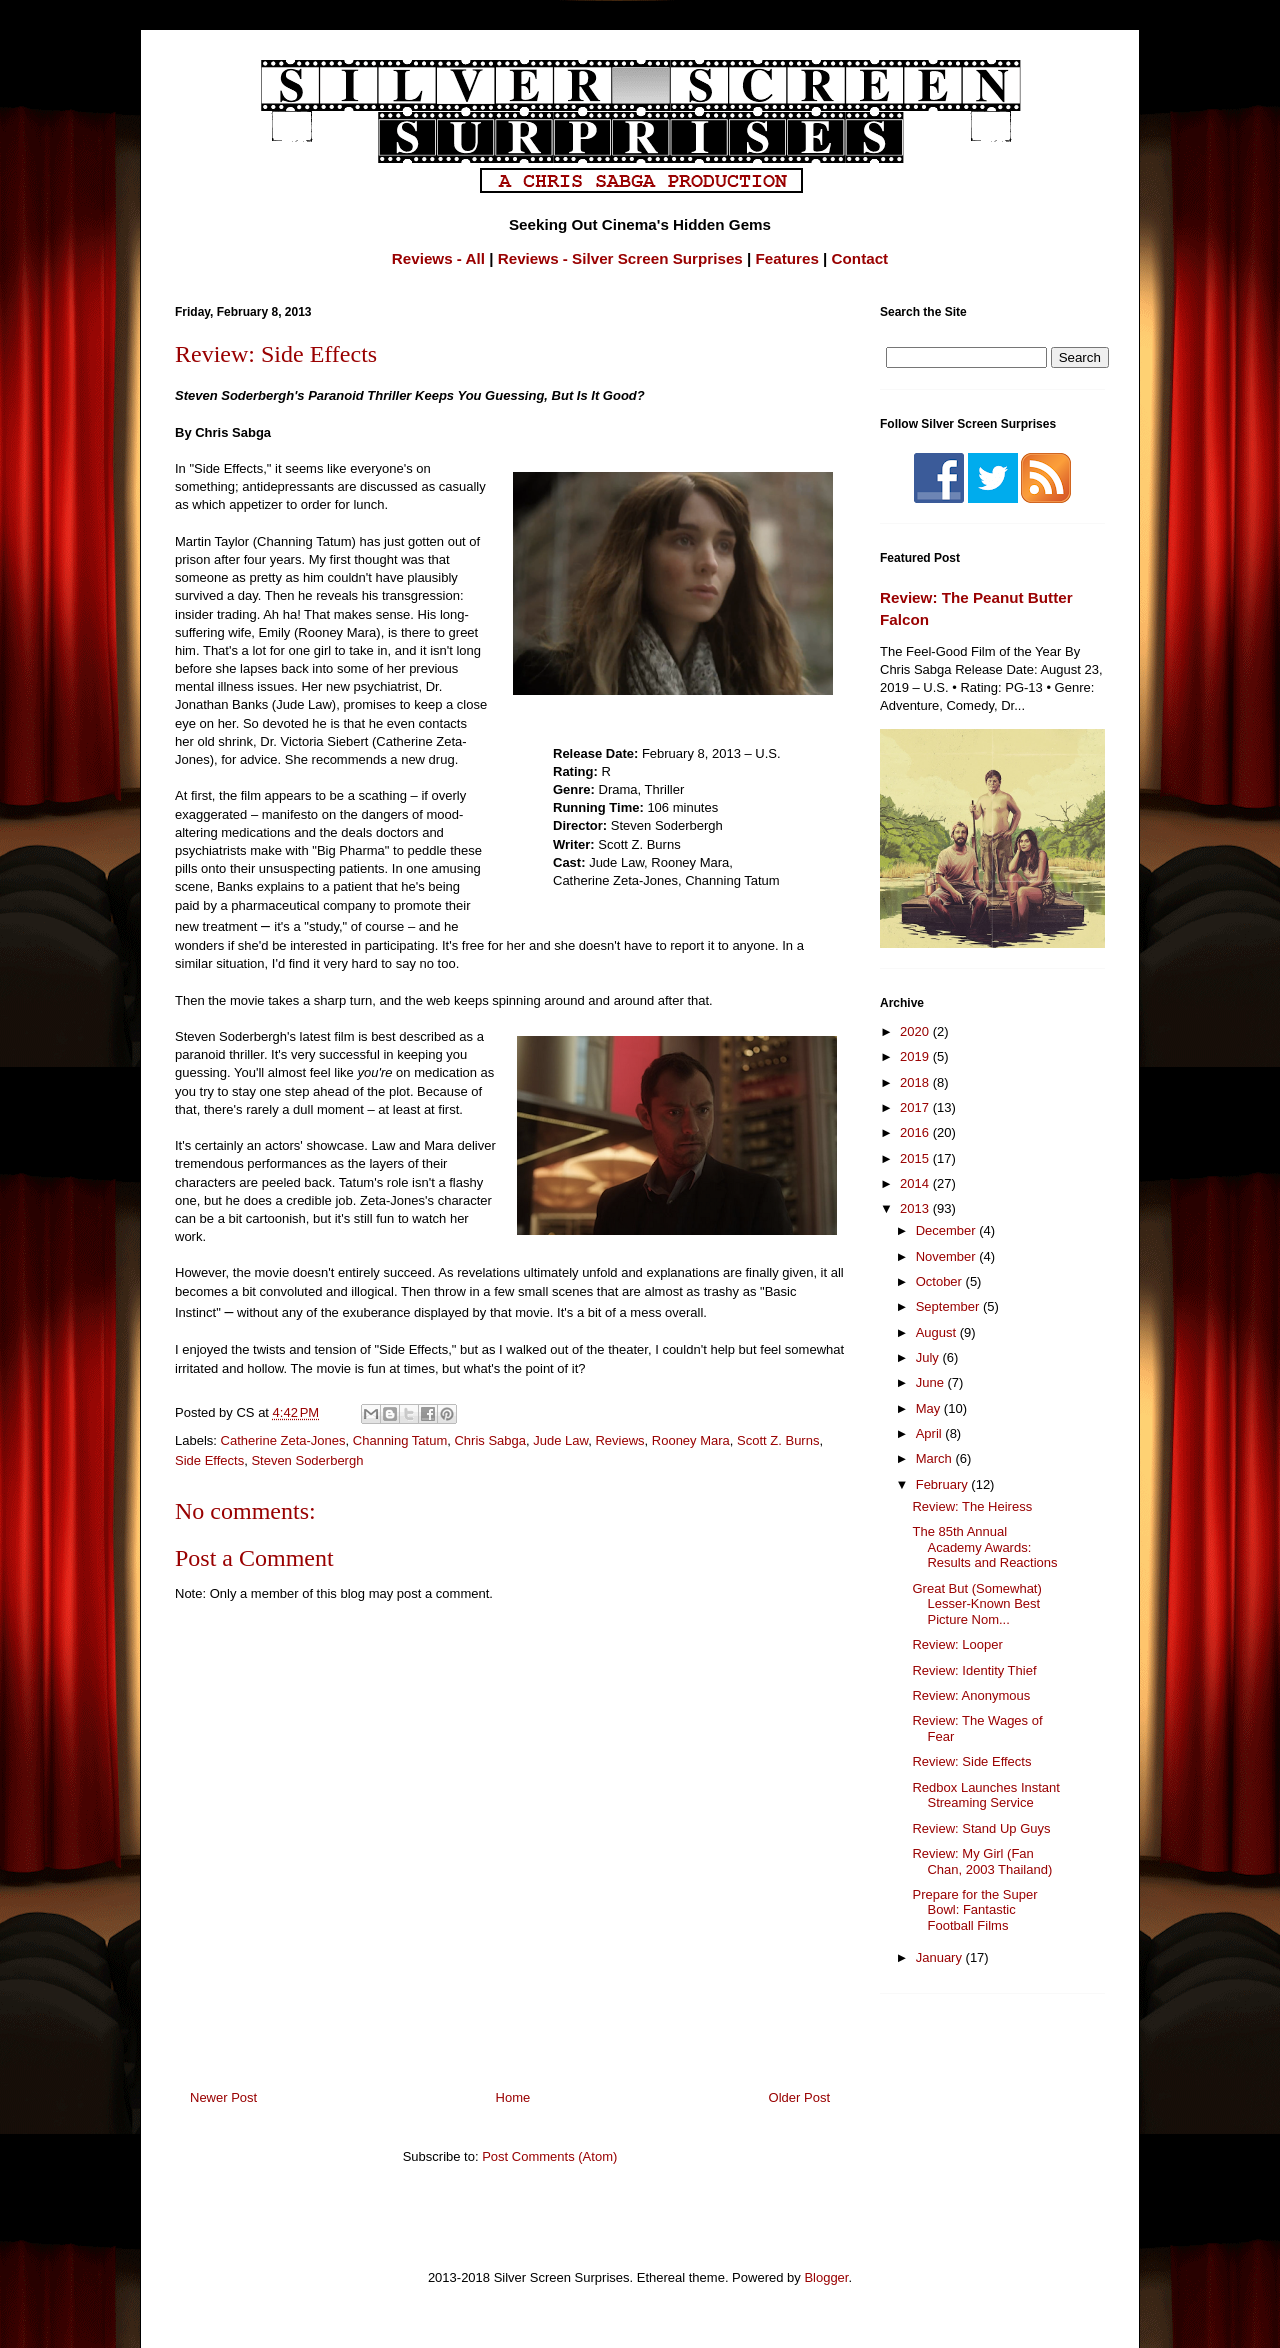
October (941, 1281)
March (936, 1458)
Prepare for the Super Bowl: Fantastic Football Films (974, 1910)
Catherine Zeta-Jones (283, 1440)
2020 (916, 1031)
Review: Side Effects (971, 1761)
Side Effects (209, 1460)
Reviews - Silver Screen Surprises (620, 258)
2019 (916, 1056)
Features (787, 258)
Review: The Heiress (972, 1506)
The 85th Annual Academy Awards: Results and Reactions (984, 1547)
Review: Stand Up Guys (981, 1828)
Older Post (799, 2097)
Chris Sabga (490, 1440)
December (948, 1230)
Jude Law (560, 1440)
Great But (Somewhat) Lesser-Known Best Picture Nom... (976, 1604)
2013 (916, 1208)
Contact (860, 258)
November (948, 1256)
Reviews (619, 1440)
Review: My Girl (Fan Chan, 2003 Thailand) (982, 1861)
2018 (916, 1082)
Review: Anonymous (971, 1695)
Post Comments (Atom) (549, 2156)
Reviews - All (438, 258)
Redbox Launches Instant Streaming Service (985, 1795)
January (941, 1957)
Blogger (826, 2277)
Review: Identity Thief (974, 1670)
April (931, 1433)
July (929, 1357)
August (938, 1332)
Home (513, 2097)
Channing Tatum (400, 1440)
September (949, 1306)
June (932, 1382)
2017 (916, 1107)
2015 (916, 1158)
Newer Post (223, 2097)
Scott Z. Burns (778, 1440)
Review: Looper (957, 1644)
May (930, 1408)
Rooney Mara (691, 1440)
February (944, 1484)
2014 (916, 1183)
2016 (916, 1132)
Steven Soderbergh (307, 1460)
